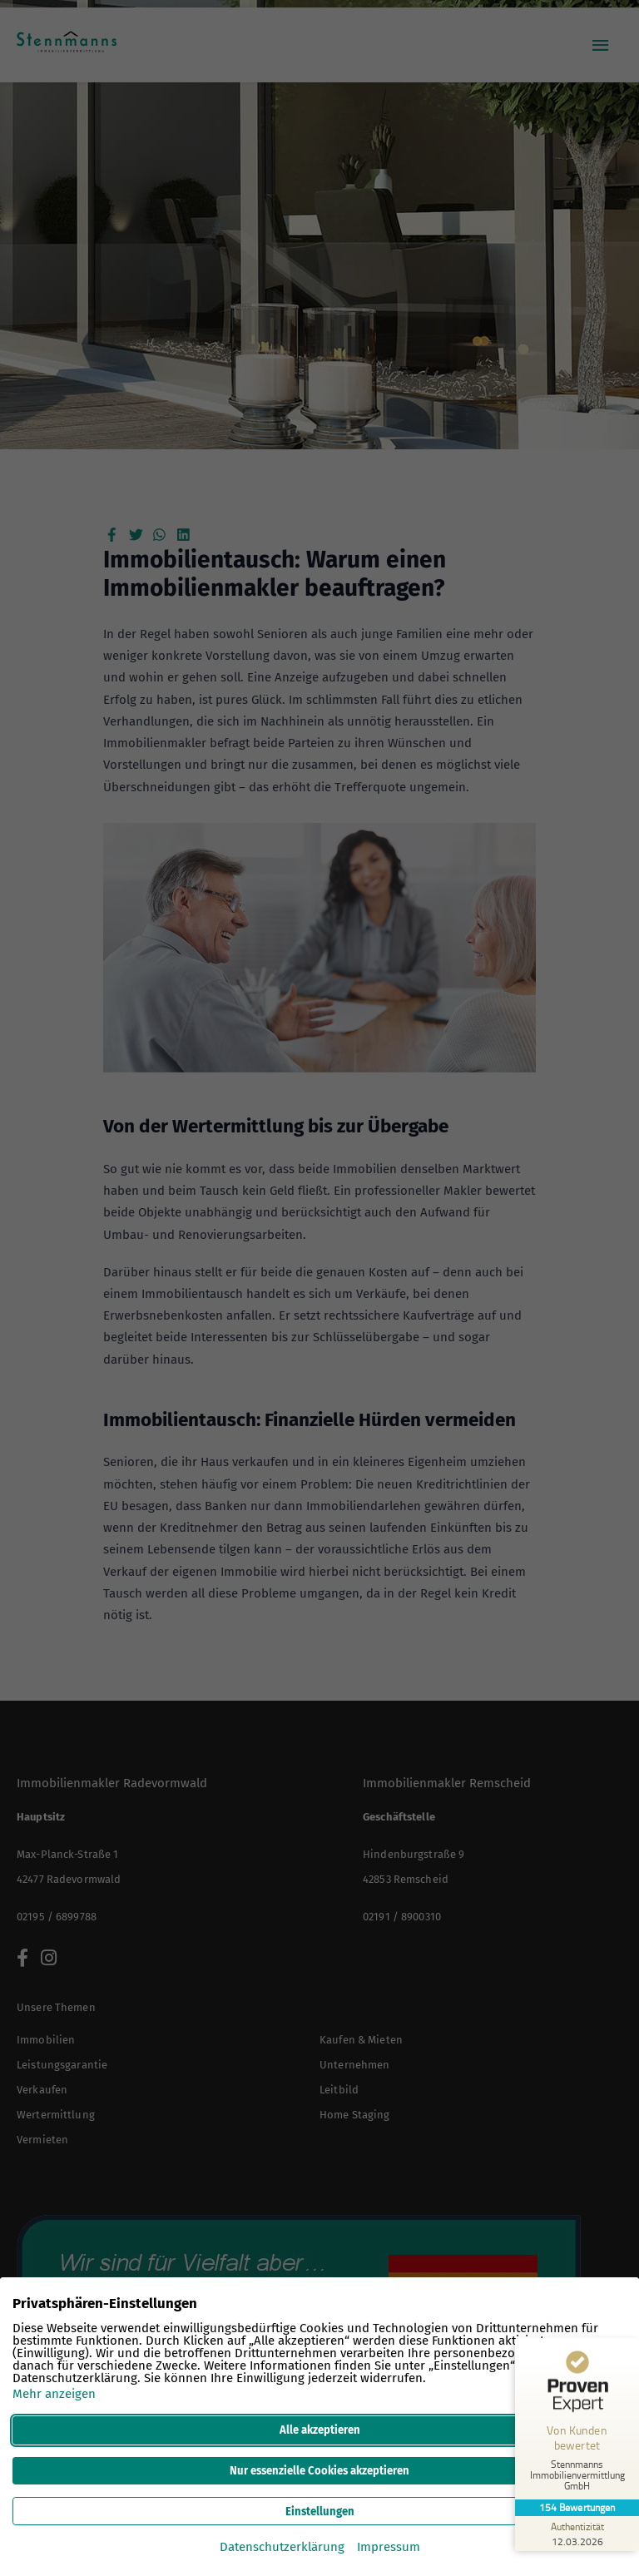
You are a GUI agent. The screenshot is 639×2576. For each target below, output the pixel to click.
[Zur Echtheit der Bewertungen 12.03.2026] (576, 2533)
